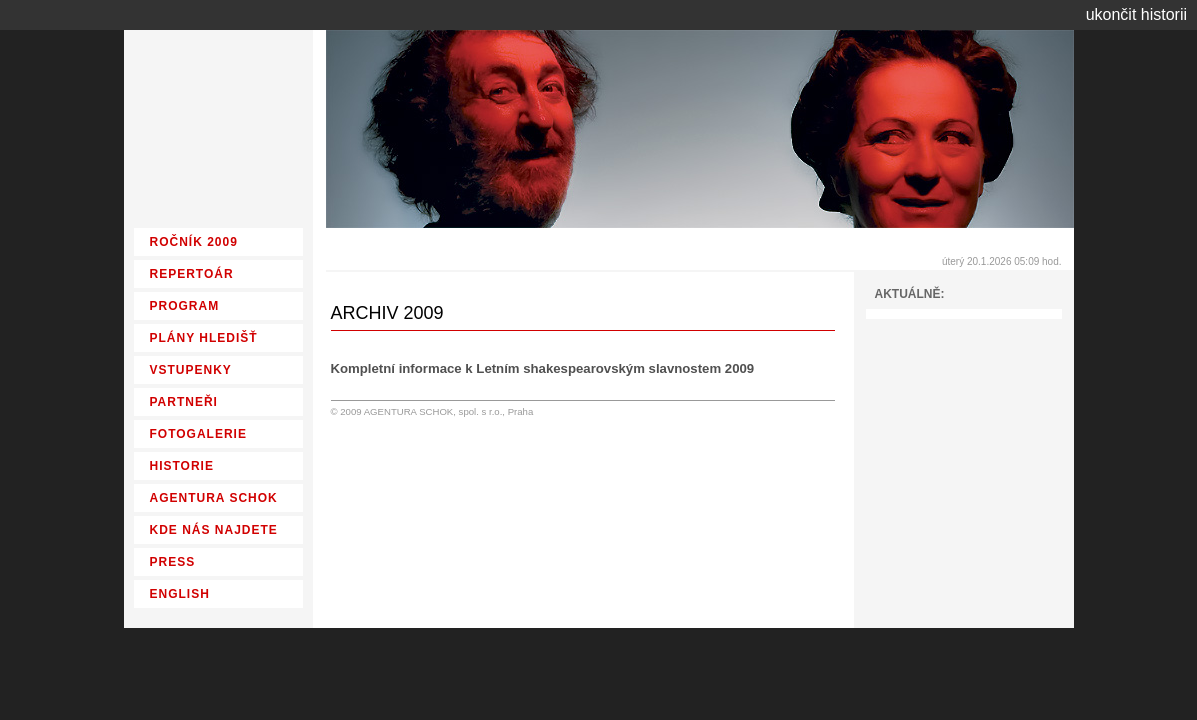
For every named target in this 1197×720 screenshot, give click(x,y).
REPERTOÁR (192, 274)
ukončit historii (1136, 14)
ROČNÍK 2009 (194, 242)
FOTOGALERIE (198, 434)
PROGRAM (185, 306)
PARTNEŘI (184, 402)
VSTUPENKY (191, 370)
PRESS (173, 562)
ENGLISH (180, 594)
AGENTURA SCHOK (214, 498)
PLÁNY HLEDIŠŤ (204, 338)
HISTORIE (182, 466)
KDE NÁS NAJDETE (214, 530)
